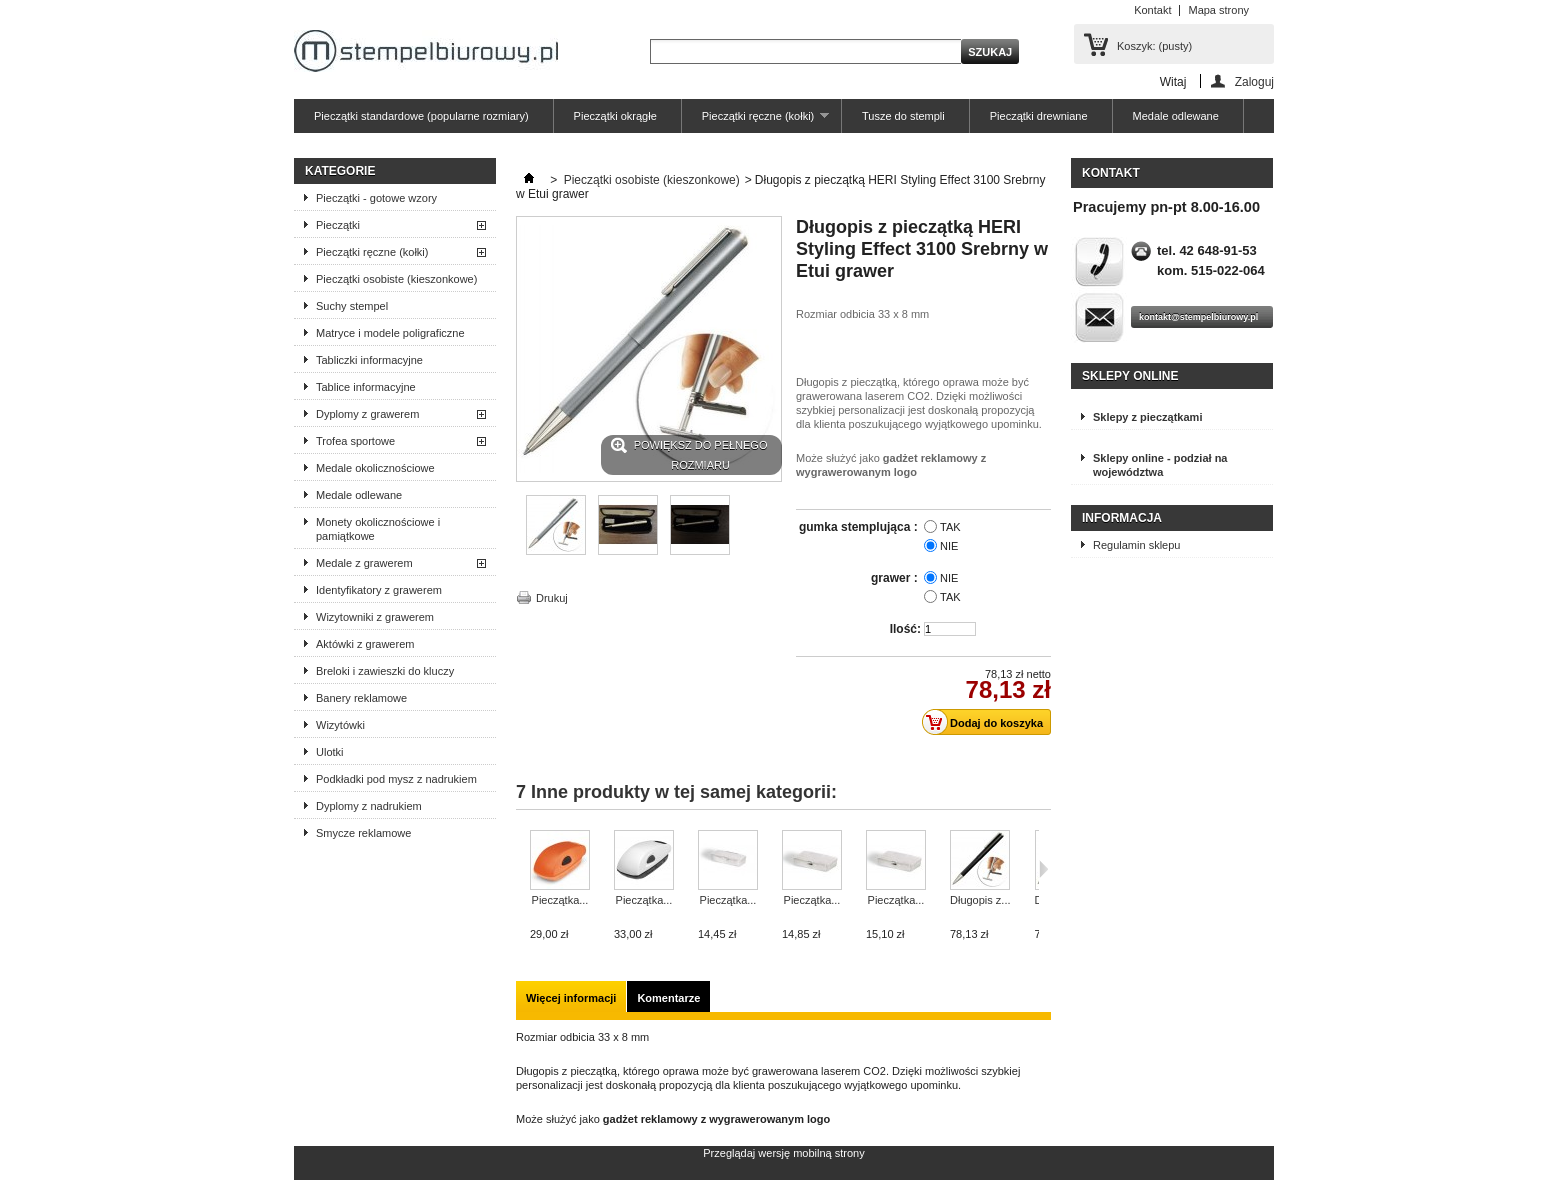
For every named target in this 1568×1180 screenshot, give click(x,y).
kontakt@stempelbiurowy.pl (1198, 317)
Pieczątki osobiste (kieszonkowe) (396, 279)
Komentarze (668, 998)
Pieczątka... (560, 900)
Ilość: (905, 629)
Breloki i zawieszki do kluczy (385, 671)
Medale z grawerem (364, 563)
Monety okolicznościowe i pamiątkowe (378, 529)
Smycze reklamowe (363, 833)
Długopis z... (980, 900)
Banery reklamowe (361, 698)
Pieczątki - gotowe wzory (376, 198)
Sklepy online (1130, 376)
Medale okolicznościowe (375, 468)
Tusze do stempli (903, 116)
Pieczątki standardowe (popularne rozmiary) (421, 116)
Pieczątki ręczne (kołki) (755, 121)
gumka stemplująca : (860, 527)
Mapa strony (1218, 10)
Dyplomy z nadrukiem (369, 806)
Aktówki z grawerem (365, 644)
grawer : (896, 578)
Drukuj (552, 598)
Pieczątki (338, 225)
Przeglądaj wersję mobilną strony (783, 1153)
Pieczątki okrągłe (615, 116)
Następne (1043, 869)
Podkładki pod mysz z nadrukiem (396, 779)
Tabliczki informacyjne (369, 360)
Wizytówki (340, 725)
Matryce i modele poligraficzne (390, 333)
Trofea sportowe (355, 441)
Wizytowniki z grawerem (375, 617)
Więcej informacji (571, 998)
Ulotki (330, 752)
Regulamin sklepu (1136, 545)
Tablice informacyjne (366, 387)
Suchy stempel (352, 306)
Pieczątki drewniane (1039, 116)
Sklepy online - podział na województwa (1160, 465)
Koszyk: (1154, 46)
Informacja (1122, 518)
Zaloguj (1254, 81)
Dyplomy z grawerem (367, 414)
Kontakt (1152, 10)
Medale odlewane (1176, 116)
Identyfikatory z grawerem (379, 590)
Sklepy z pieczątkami (1147, 417)
